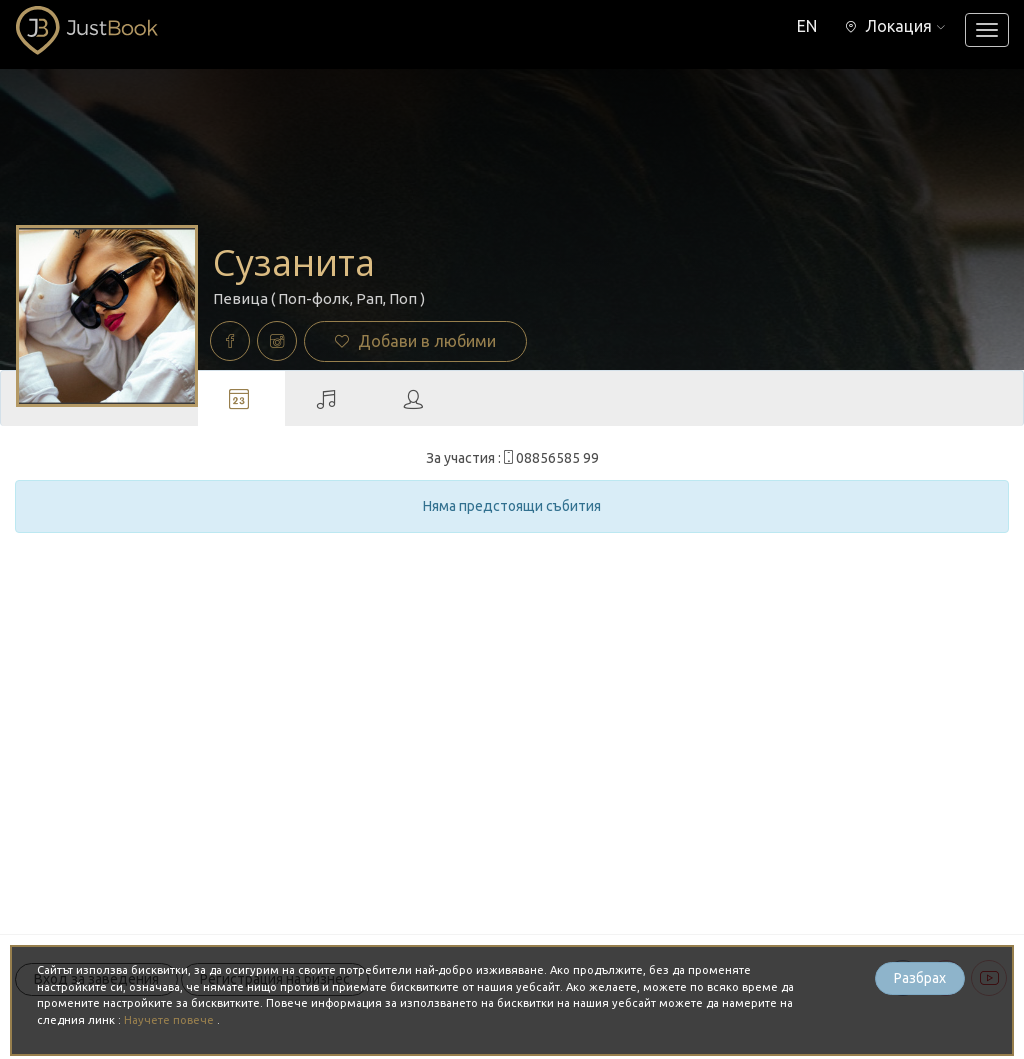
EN (807, 26)
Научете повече (170, 1020)
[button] (895, 26)
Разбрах (920, 978)
